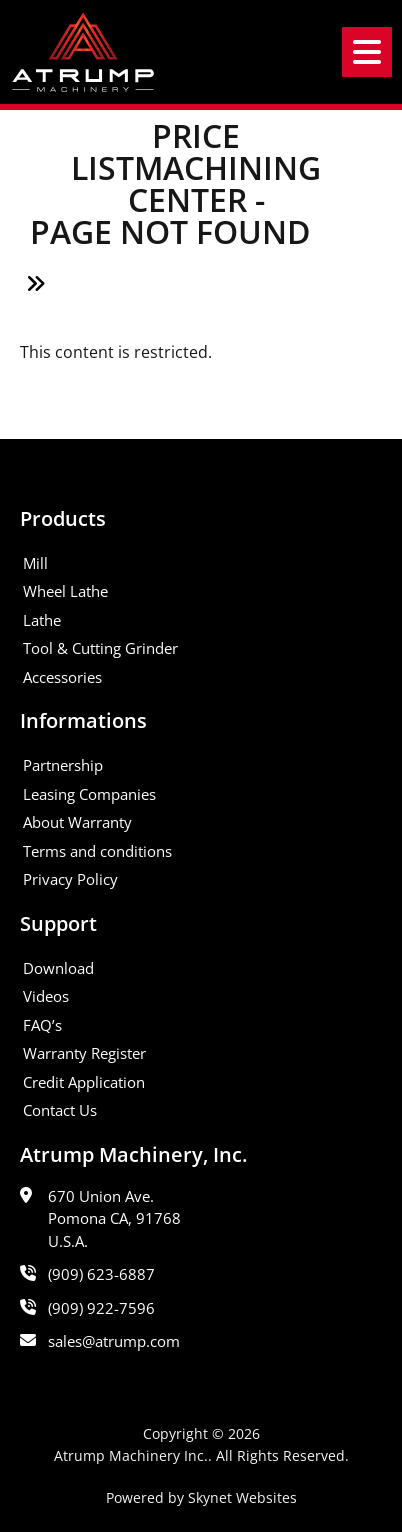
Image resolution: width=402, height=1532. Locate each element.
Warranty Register (84, 1053)
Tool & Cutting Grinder (100, 648)
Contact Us (60, 1110)
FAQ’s (42, 1025)
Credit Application (84, 1082)
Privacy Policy (70, 879)
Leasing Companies (89, 794)
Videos (46, 996)
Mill (35, 563)
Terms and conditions (97, 851)
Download (58, 968)
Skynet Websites (242, 1497)
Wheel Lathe (65, 591)
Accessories (62, 677)
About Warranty (77, 822)
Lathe (42, 620)
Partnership (63, 765)
